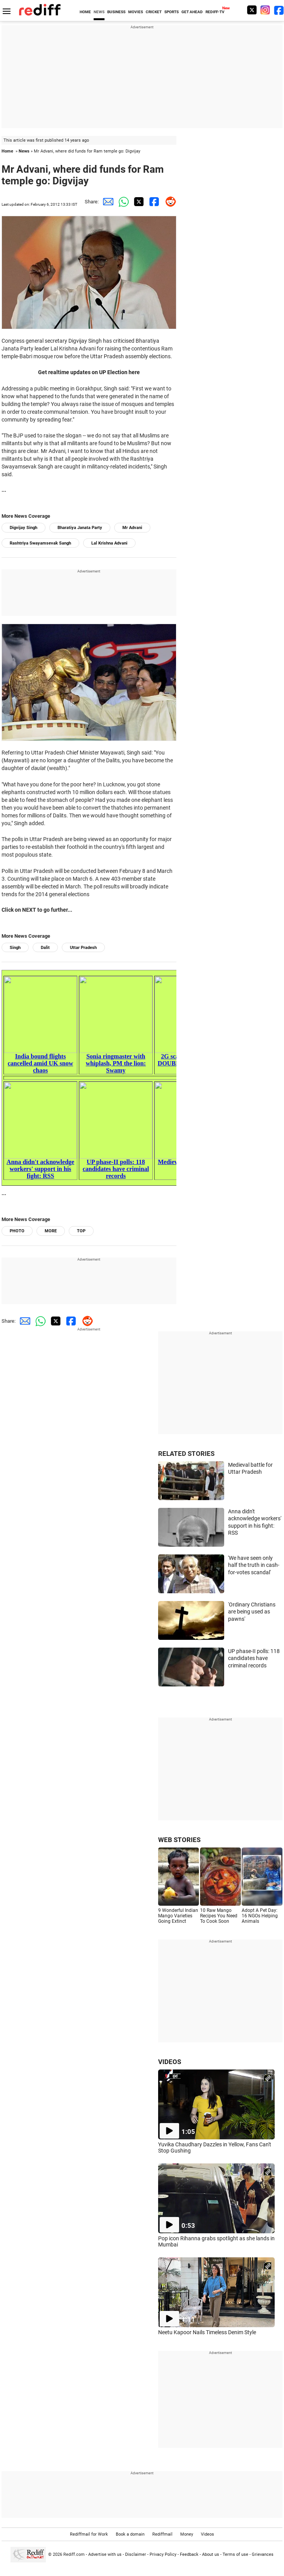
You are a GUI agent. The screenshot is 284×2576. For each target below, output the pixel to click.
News (24, 151)
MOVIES (135, 11)
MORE (51, 1230)
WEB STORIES (179, 1840)
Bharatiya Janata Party (79, 527)
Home (7, 151)
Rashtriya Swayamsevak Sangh (40, 543)
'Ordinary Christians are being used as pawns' (251, 1611)
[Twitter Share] (137, 202)
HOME (85, 11)
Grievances (263, 2554)
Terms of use (235, 2554)
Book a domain (130, 2534)
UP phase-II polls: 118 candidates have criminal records (254, 1658)
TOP (81, 1230)
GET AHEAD (192, 11)
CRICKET (154, 11)
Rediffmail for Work (89, 2534)
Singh (15, 947)
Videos (207, 2534)
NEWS (99, 11)
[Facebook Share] (153, 202)
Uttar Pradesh (83, 947)
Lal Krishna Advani (109, 543)
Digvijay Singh (23, 527)
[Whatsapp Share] (122, 202)
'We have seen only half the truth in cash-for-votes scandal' (253, 1565)
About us (210, 2554)
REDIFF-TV (215, 11)
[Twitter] (252, 10)
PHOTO (17, 1230)
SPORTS (171, 11)
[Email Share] (106, 202)
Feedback (189, 2554)
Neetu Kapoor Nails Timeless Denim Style (207, 2332)
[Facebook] (279, 10)
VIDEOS (169, 2062)
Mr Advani (132, 527)
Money (186, 2534)
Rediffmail (162, 2534)
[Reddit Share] (168, 202)
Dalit (45, 947)
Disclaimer (135, 2554)
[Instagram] (265, 10)
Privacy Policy (163, 2554)
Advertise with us (105, 2554)
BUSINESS (116, 11)
